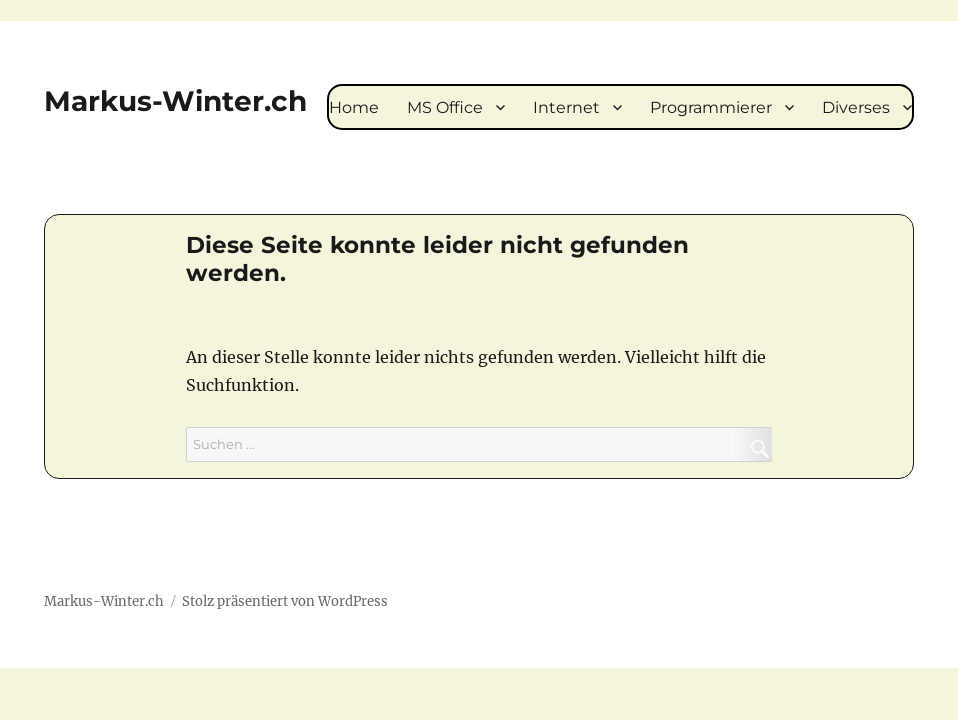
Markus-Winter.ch (175, 101)
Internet (566, 107)
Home (354, 107)
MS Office (445, 107)
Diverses (856, 107)
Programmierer (711, 107)
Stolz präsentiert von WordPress (285, 601)
